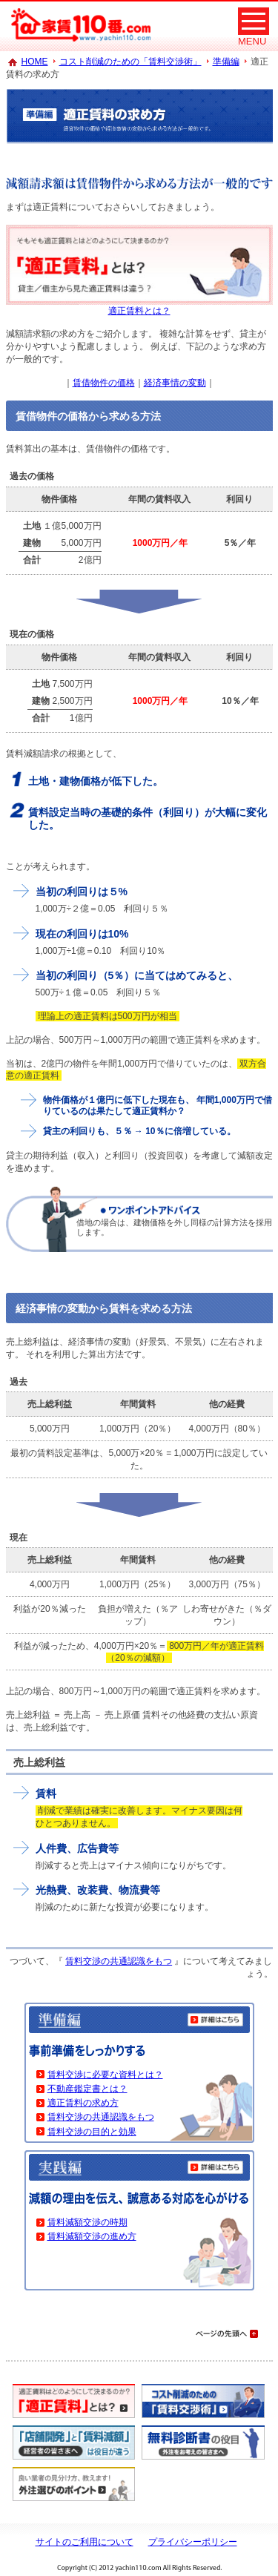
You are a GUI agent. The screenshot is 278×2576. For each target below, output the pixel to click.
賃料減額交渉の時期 (87, 2222)
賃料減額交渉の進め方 (91, 2236)
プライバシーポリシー (192, 2542)
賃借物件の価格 (104, 383)
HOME (34, 61)
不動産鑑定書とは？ (87, 2088)
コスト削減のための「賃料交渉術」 (130, 61)
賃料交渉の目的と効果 (91, 2132)
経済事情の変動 (175, 383)
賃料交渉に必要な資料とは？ (105, 2074)
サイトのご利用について (84, 2542)
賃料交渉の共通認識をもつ (118, 1961)
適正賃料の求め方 (83, 2103)
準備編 (226, 61)
